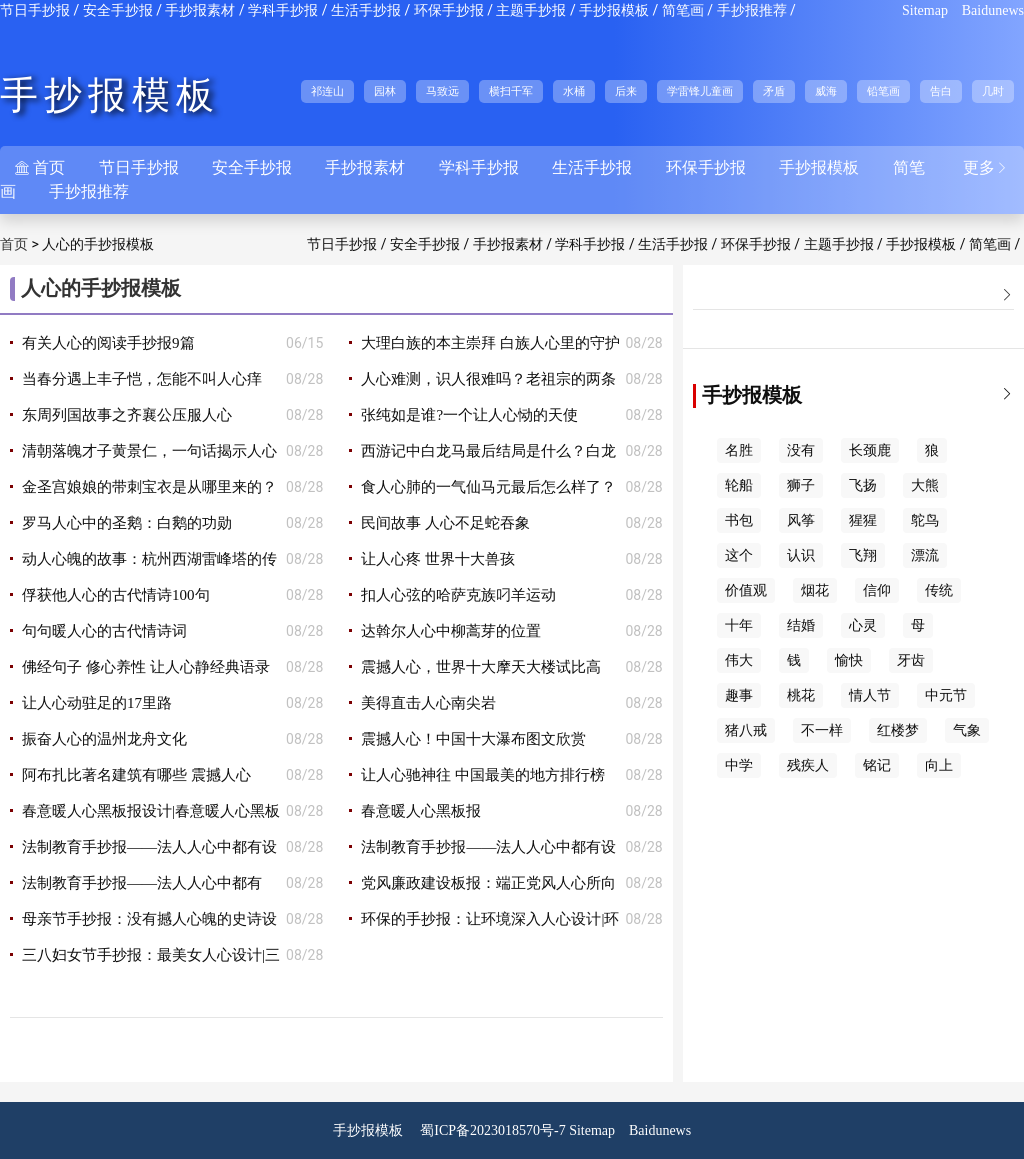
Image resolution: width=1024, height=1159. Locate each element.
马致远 (442, 91)
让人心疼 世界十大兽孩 (438, 559)
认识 (801, 555)
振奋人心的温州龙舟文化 (104, 739)
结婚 (801, 625)
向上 (939, 765)
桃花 (801, 695)
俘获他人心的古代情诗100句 (116, 595)
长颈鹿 (870, 450)
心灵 (863, 625)
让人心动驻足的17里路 (97, 703)
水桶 (574, 91)
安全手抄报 (118, 10)
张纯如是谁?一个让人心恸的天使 (469, 415)
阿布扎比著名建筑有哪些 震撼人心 (136, 775)
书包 (739, 520)
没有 (801, 450)
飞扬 (863, 485)
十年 (739, 625)
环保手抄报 (449, 10)
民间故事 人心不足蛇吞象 (445, 523)
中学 (739, 765)
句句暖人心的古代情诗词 (104, 631)
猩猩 (863, 520)
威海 (826, 91)
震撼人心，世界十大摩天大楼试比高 (481, 667)
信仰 (877, 590)
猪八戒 (746, 730)
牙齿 (911, 660)
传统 (939, 590)
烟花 (815, 590)
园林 (385, 91)
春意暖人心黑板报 (421, 811)
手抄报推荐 (752, 10)
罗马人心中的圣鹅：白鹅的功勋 (127, 523)
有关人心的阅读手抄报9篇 (108, 343)
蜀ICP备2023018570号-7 (492, 1130)
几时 (993, 91)
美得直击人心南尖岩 (428, 703)
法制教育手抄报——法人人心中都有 (142, 883)
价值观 (746, 590)
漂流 (925, 555)
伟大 (739, 660)
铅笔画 (883, 91)
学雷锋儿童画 (700, 91)
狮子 (801, 485)
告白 (941, 91)
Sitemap (925, 10)
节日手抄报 (35, 10)
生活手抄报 (366, 10)
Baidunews (993, 10)
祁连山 (327, 91)
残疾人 (808, 765)
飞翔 (863, 555)
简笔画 (683, 10)
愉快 (849, 660)
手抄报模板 (614, 10)
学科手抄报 (283, 10)
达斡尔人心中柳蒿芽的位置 (451, 631)
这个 (739, 555)
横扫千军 (511, 91)
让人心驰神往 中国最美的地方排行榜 (483, 775)
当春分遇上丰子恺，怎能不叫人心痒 (142, 379)
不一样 (822, 730)
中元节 (946, 695)
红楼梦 (898, 730)
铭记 (877, 765)
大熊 (925, 485)
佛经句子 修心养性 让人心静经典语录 (146, 667)
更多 (986, 167)
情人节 (870, 695)
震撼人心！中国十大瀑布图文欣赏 (473, 739)
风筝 (801, 520)
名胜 (739, 450)
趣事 (739, 695)
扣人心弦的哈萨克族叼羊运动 (458, 595)
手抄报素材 (200, 10)
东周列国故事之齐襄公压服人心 (127, 415)
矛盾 (774, 91)
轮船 (739, 485)
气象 (967, 730)
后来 (626, 91)
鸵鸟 (925, 520)
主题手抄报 (531, 10)
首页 (14, 244)
